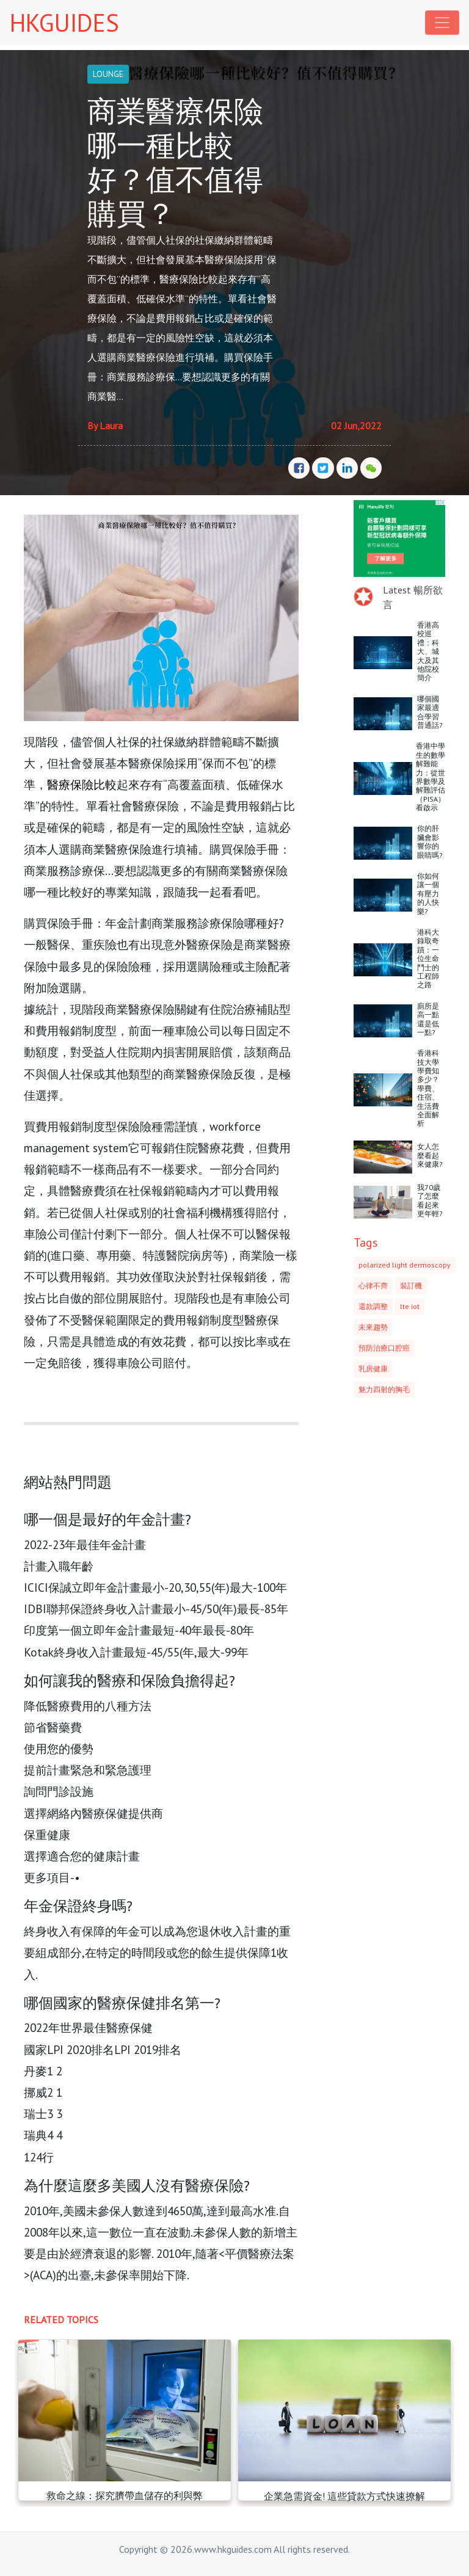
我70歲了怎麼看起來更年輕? (430, 1200)
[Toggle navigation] (442, 22)
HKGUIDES (64, 22)
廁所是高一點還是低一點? (428, 1019)
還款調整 (373, 1306)
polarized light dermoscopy (404, 1264)
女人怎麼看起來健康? (430, 1155)
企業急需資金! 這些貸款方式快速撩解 (344, 2496)
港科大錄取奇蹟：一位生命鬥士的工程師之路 (428, 958)
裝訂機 (411, 1285)
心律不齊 (373, 1285)
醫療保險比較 (82, 784)
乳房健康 (373, 1368)
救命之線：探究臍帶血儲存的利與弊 (124, 2495)
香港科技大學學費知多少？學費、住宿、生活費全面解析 (428, 1088)
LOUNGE (108, 73)
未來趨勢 (373, 1327)
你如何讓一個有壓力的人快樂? (428, 893)
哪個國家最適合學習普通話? (430, 712)
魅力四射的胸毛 (384, 1389)
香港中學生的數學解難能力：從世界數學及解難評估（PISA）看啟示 (430, 776)
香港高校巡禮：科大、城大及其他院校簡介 (428, 651)
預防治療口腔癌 (384, 1347)
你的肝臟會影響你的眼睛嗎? (430, 841)
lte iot (410, 1306)
